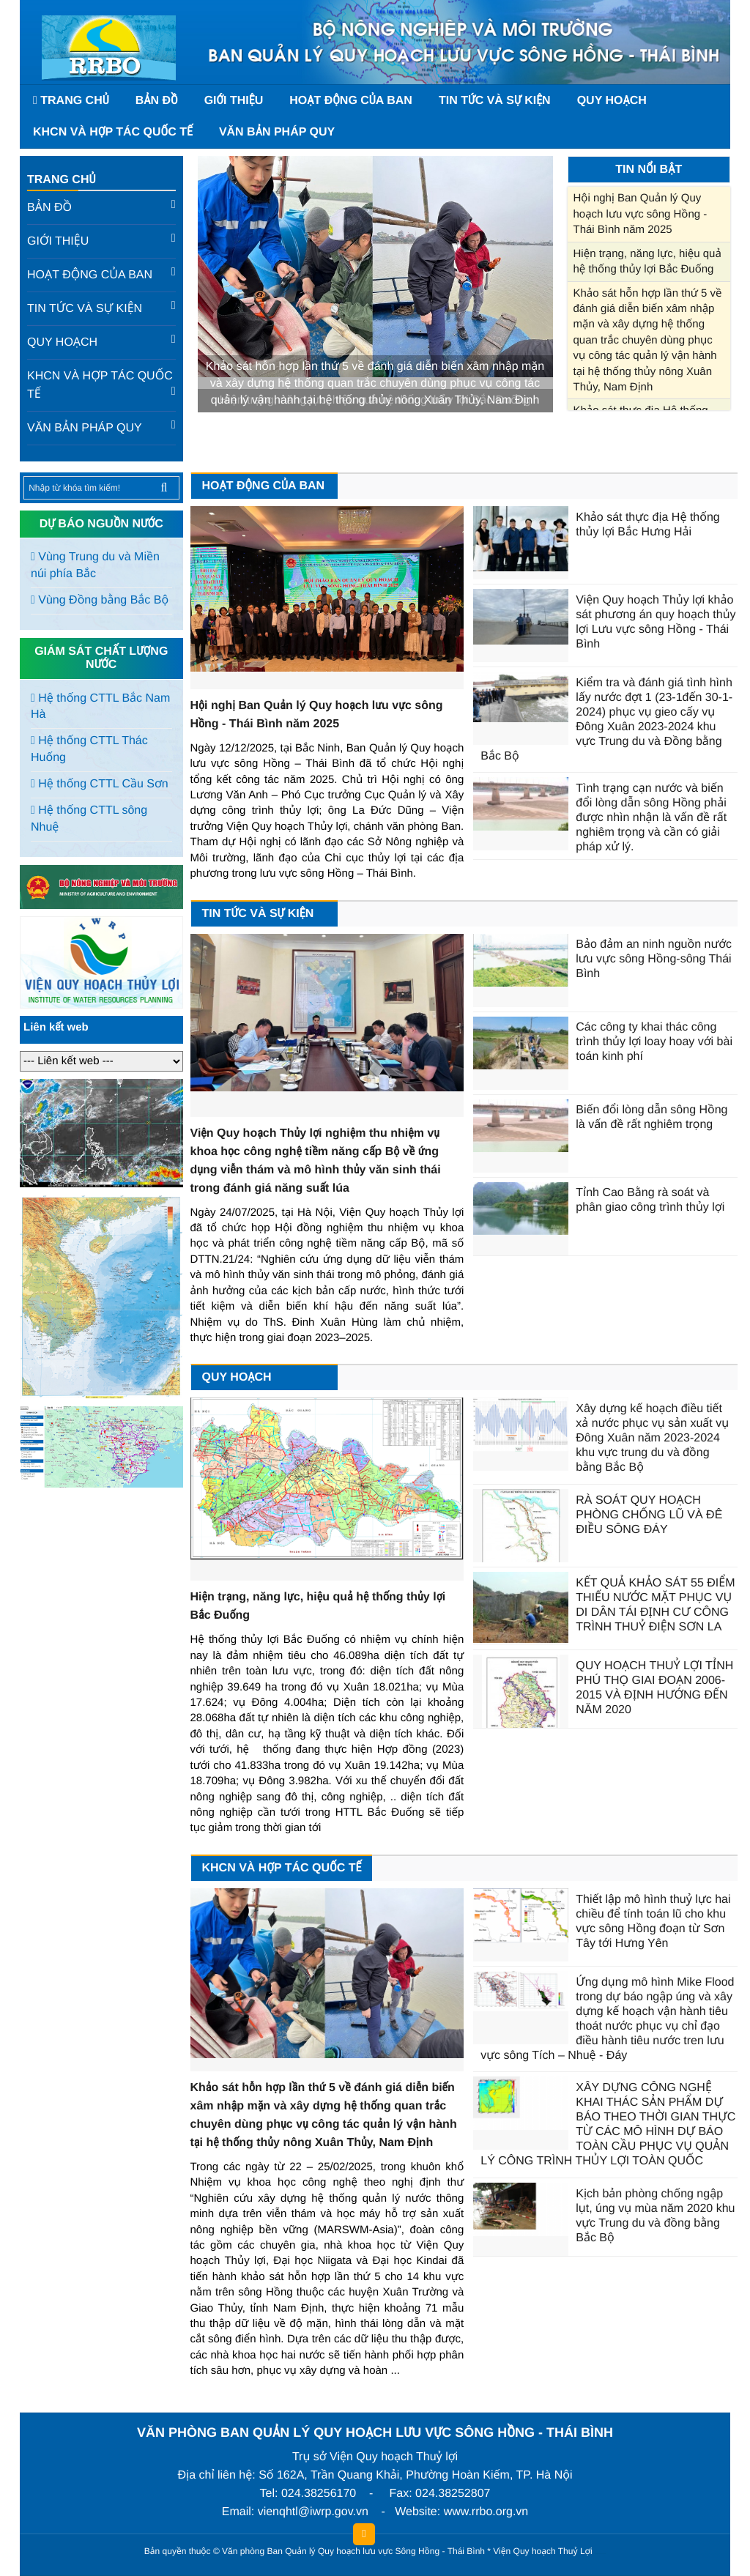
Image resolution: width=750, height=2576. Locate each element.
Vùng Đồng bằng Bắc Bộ (99, 600)
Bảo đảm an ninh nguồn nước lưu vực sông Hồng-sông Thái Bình (654, 959)
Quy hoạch (612, 100)
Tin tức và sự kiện (495, 100)
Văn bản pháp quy (277, 132)
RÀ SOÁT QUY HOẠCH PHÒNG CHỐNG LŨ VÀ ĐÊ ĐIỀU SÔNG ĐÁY (649, 1515)
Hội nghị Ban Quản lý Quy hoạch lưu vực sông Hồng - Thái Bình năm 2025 (640, 214)
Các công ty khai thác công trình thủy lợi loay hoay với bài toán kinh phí (654, 1042)
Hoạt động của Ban (350, 100)
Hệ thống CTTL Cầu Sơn (99, 784)
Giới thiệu (234, 100)
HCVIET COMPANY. (602, 2554)
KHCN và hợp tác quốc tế (113, 132)
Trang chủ (61, 180)
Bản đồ (156, 100)
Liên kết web (56, 1027)
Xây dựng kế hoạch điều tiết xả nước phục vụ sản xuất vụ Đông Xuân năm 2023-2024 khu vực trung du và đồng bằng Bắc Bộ (652, 1438)
